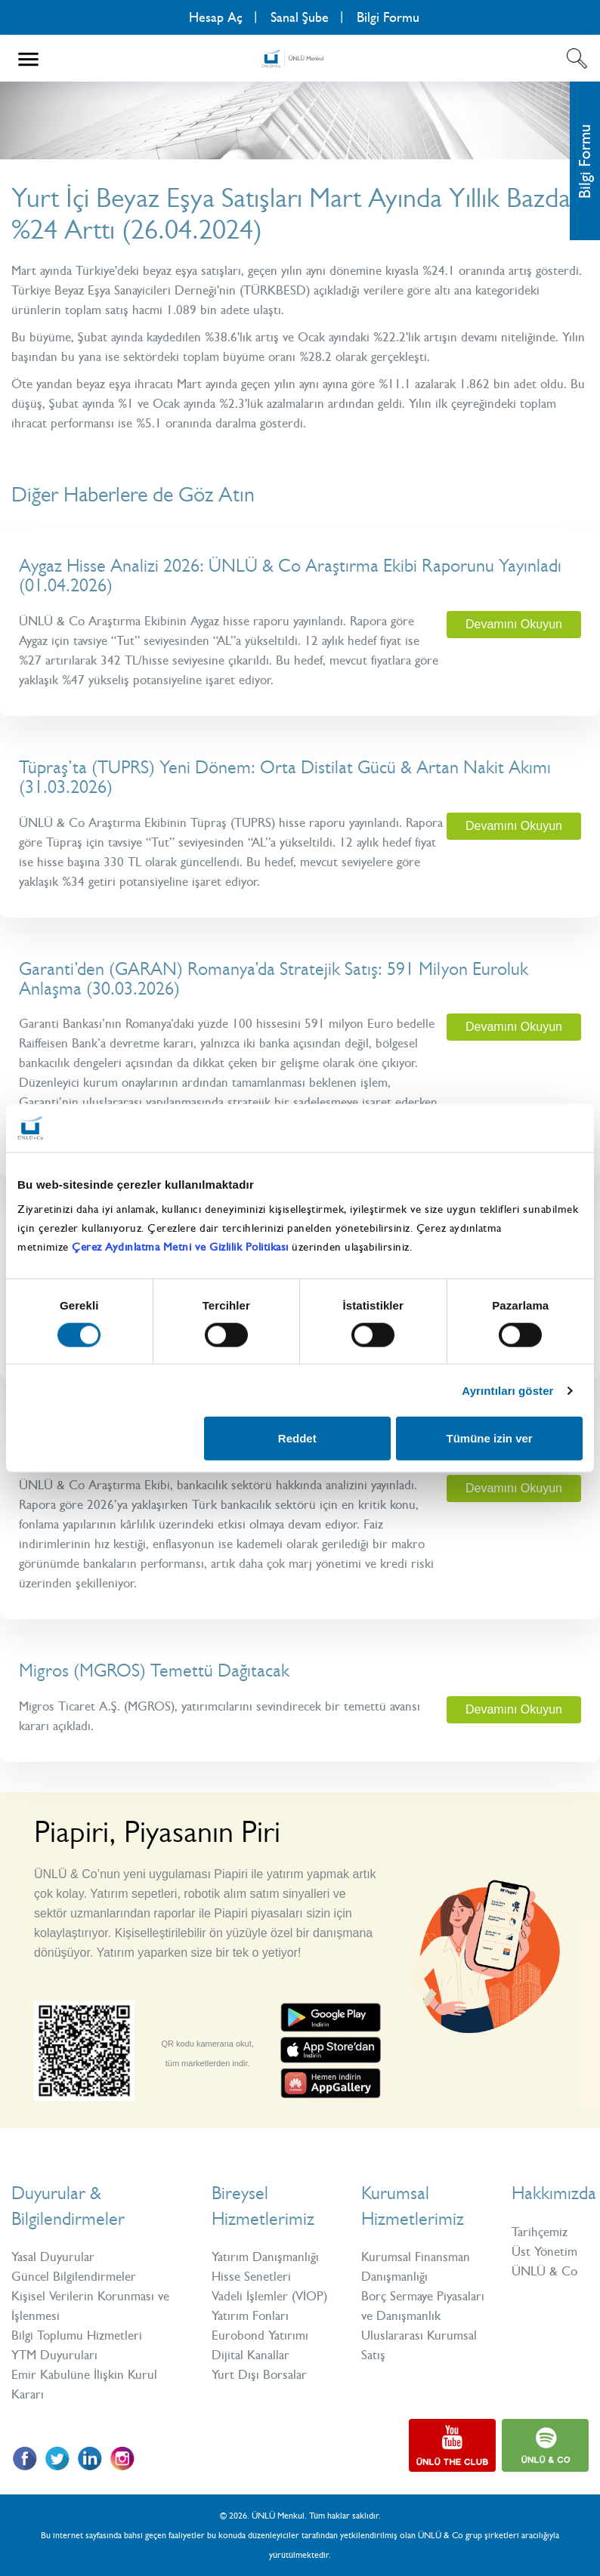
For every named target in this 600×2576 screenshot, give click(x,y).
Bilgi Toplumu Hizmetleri (76, 2335)
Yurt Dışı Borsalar (259, 2374)
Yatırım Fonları (250, 2315)
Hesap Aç (216, 17)
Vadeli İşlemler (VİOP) (269, 2295)
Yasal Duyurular (52, 2256)
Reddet (297, 1438)
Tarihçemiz (540, 2231)
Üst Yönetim (544, 2251)
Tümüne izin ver (489, 1438)
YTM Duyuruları (54, 2354)
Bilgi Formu (388, 17)
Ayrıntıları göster (507, 1390)
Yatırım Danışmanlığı (265, 2256)
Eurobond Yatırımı (260, 2335)
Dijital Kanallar (250, 2354)
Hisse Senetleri (251, 2276)
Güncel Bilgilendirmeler (73, 2276)
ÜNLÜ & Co (544, 2270)
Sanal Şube (300, 17)
